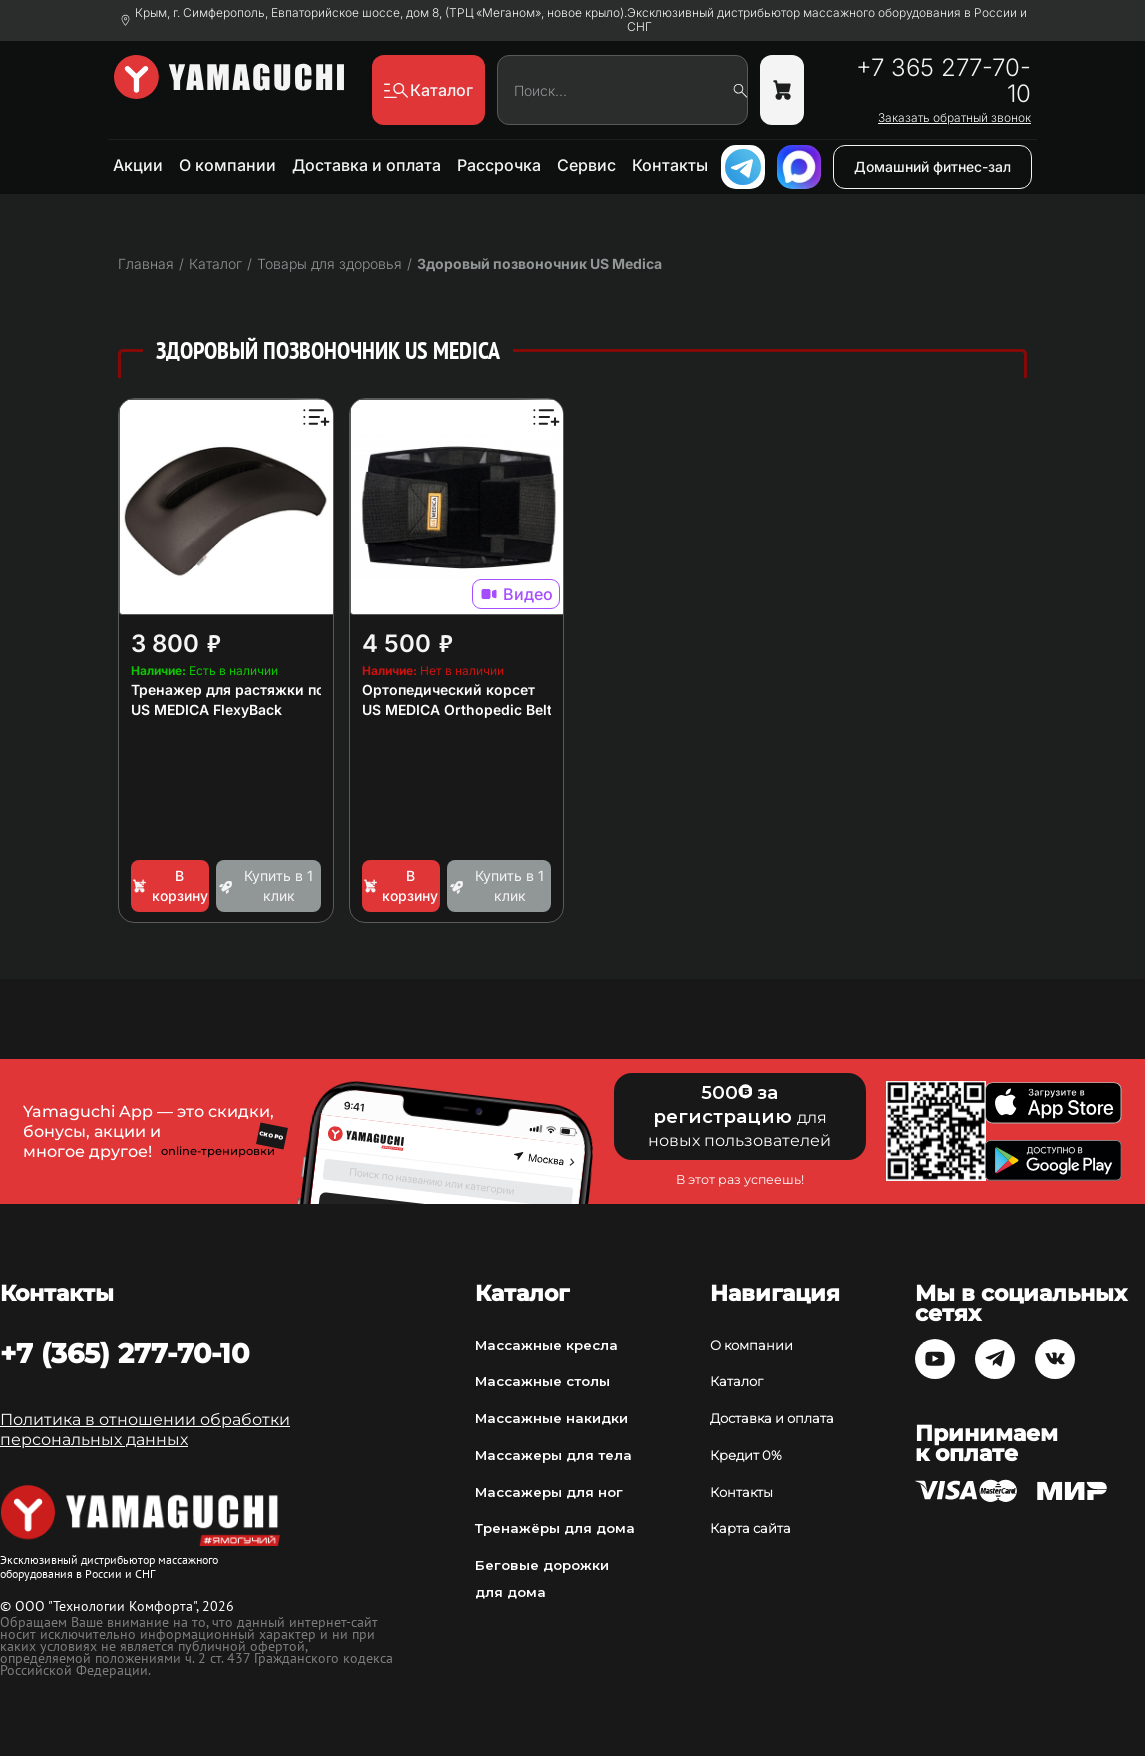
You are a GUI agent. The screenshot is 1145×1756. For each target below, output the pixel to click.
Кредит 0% (746, 1455)
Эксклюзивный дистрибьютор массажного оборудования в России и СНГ (827, 20)
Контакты (670, 165)
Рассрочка (499, 165)
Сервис (586, 165)
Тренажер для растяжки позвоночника (270, 689)
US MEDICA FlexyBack (206, 709)
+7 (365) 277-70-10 (124, 1353)
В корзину (169, 885)
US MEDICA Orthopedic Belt (457, 709)
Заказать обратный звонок (954, 118)
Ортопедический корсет (448, 689)
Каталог (736, 1381)
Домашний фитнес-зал (932, 166)
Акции (138, 165)
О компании (227, 165)
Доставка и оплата (366, 165)
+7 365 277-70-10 (943, 81)
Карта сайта (750, 1528)
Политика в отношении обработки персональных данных (145, 1429)
